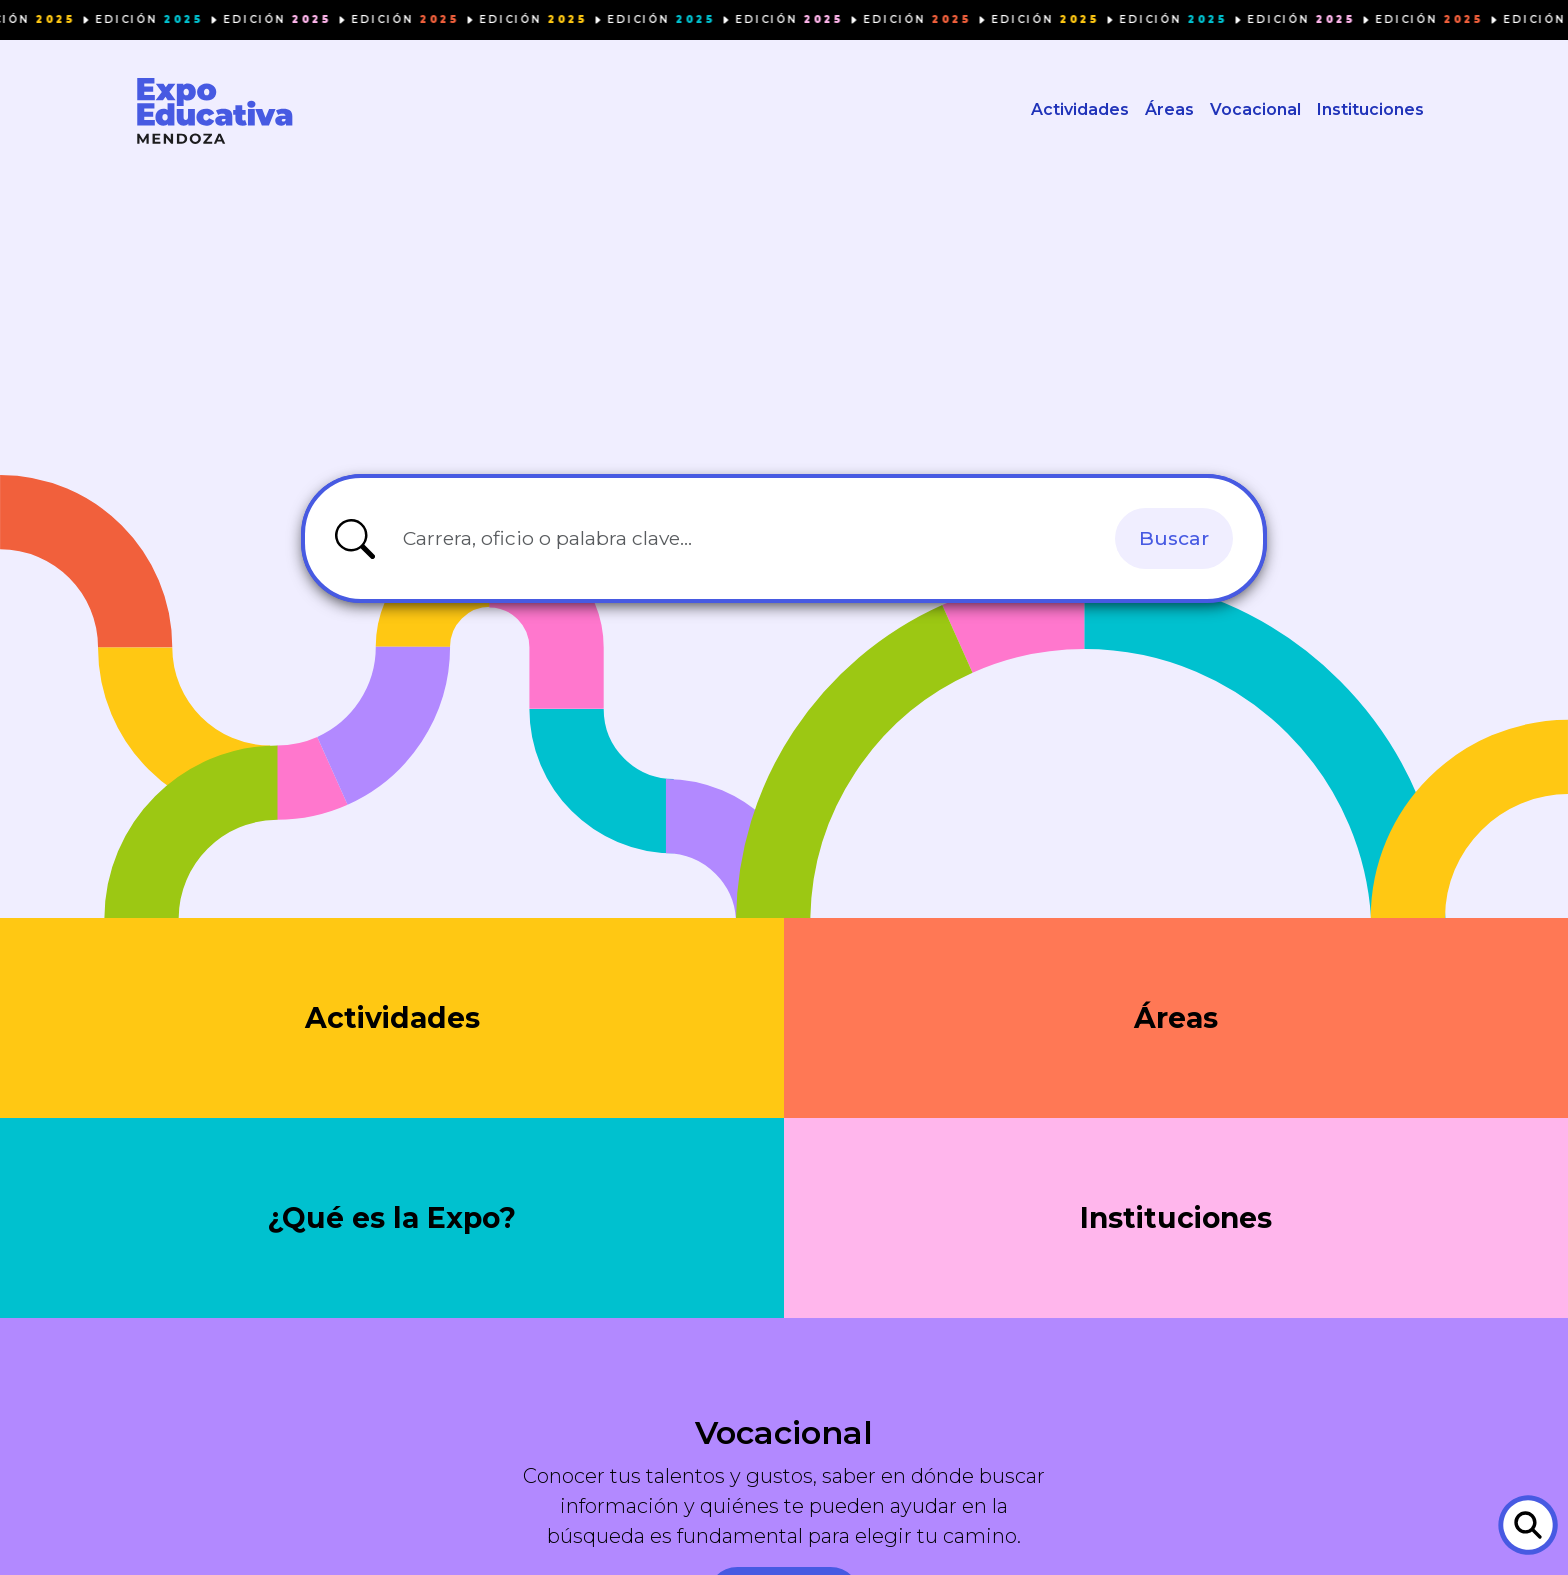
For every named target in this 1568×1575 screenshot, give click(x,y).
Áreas (1169, 110)
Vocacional (1255, 110)
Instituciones (1370, 110)
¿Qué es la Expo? (392, 1219)
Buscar (1174, 539)
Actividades (1080, 110)
